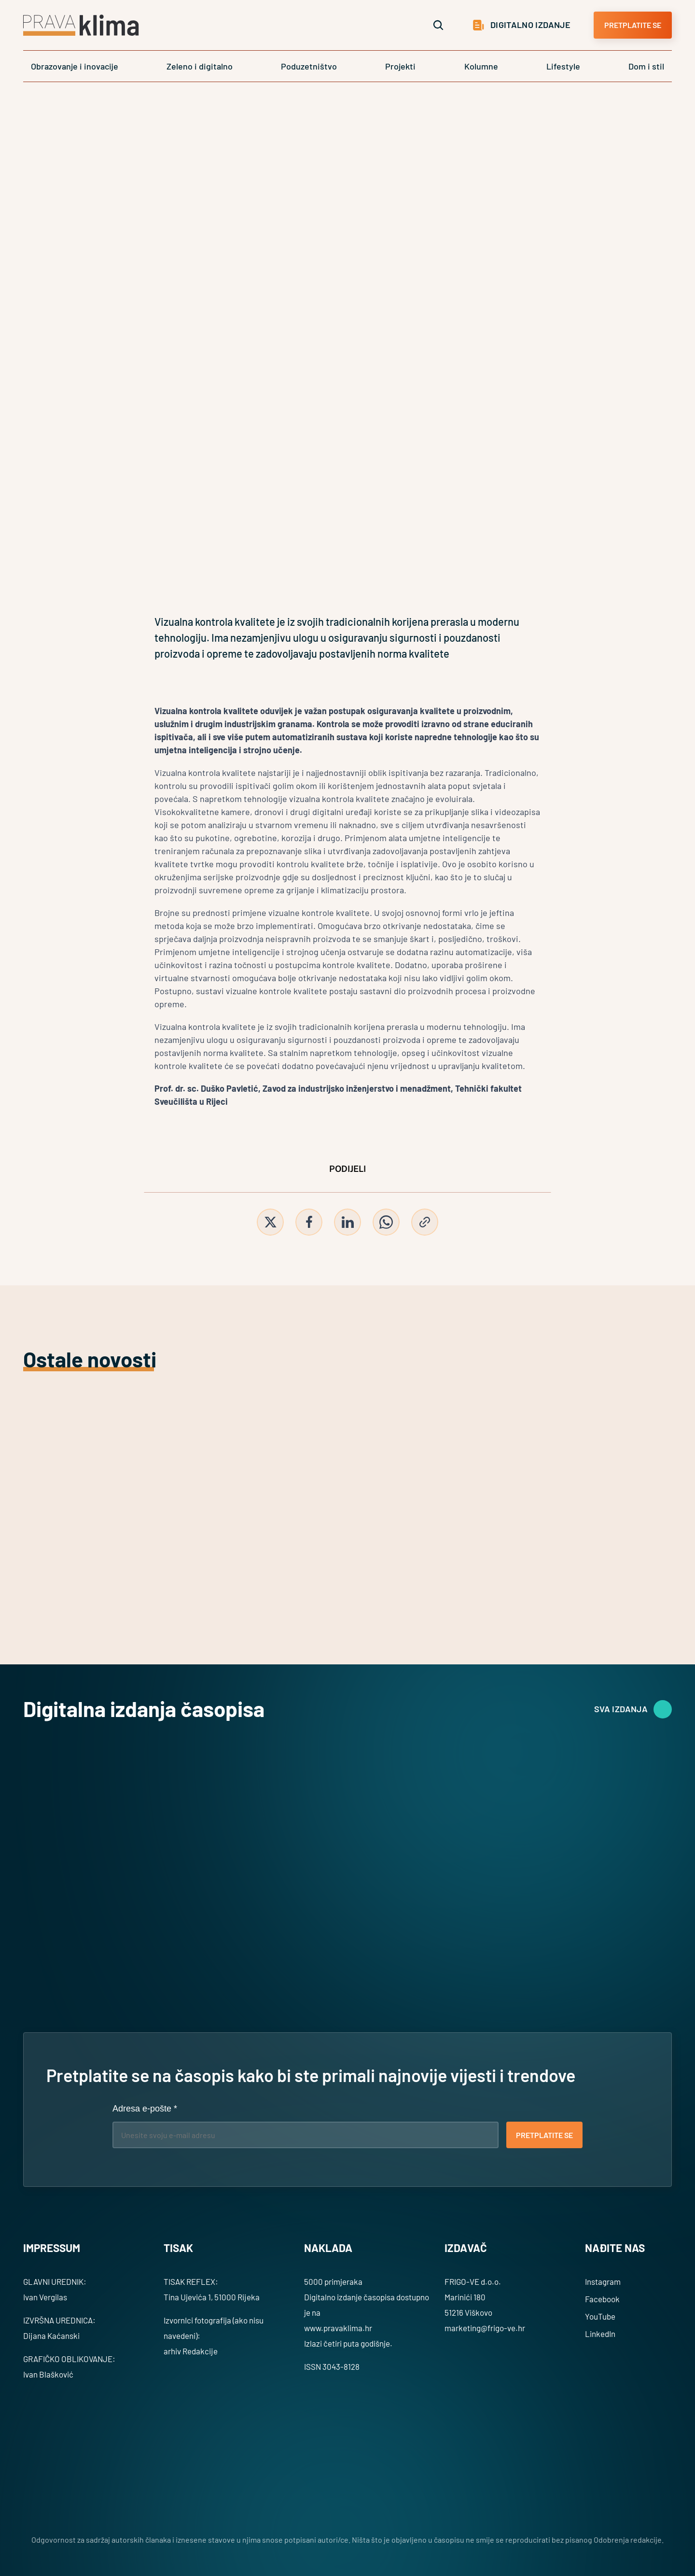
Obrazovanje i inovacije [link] (74, 66)
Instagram (603, 2281)
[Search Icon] (438, 25)
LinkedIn (600, 2333)
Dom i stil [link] (646, 66)
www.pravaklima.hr (338, 2328)
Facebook (602, 2299)
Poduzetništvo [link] (309, 66)
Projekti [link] (400, 66)
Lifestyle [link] (563, 66)
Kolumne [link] (481, 66)
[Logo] (81, 25)
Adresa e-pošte (144, 2108)
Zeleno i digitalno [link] (200, 66)
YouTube (600, 2316)
